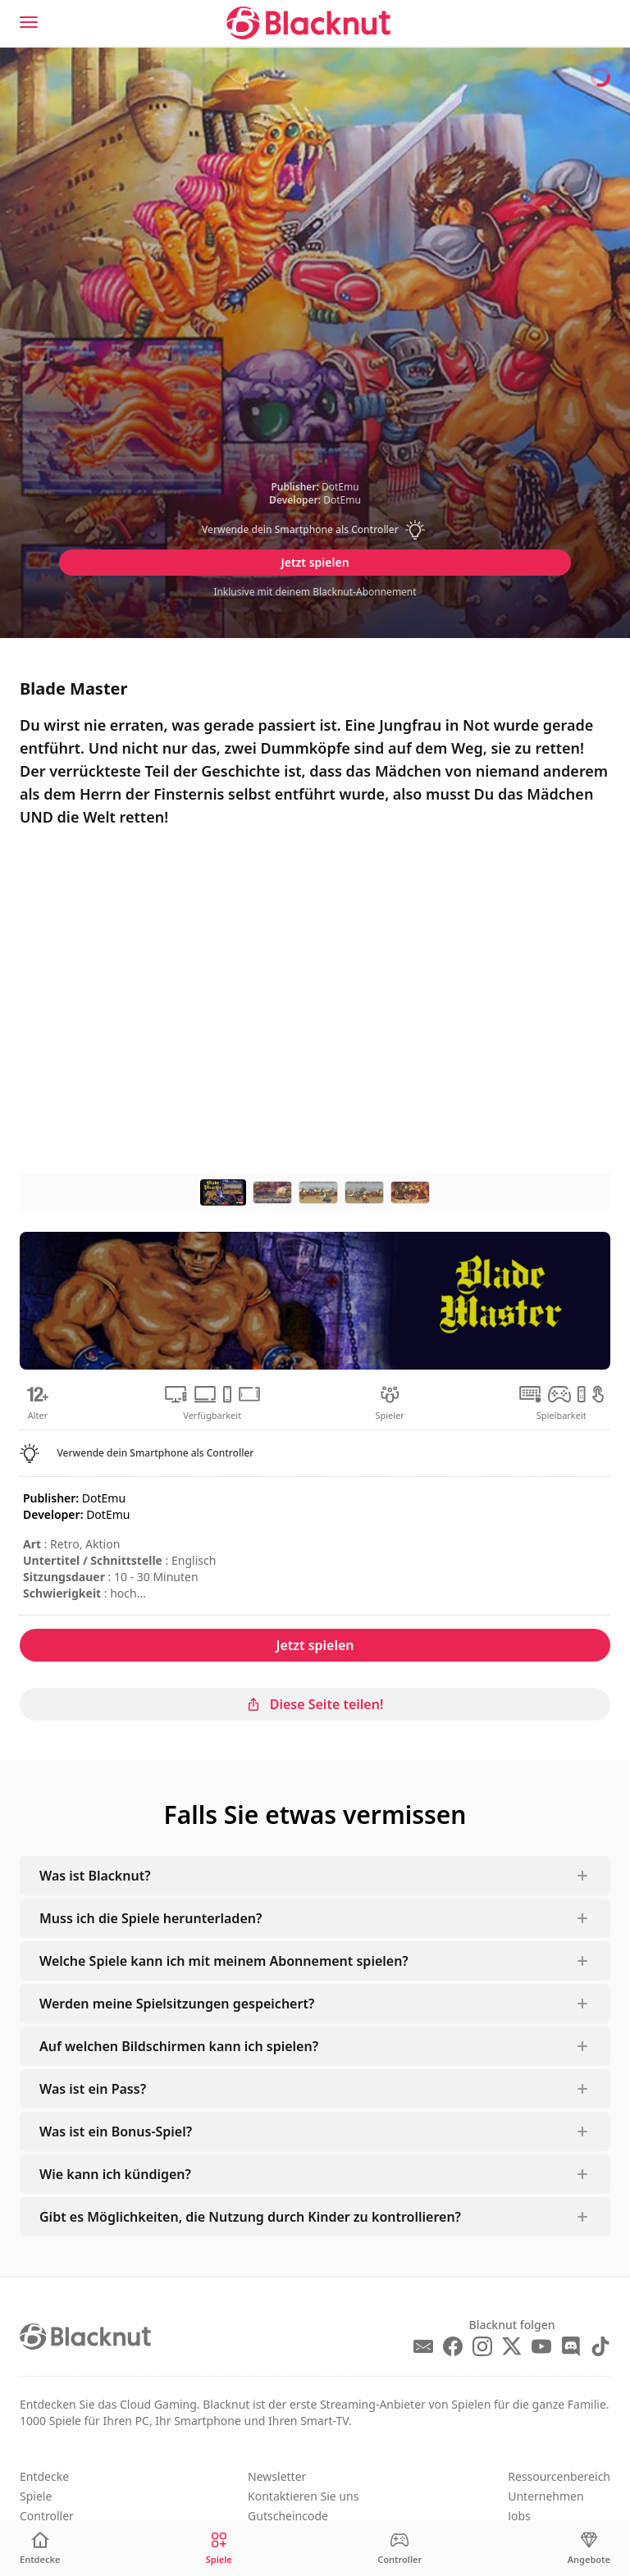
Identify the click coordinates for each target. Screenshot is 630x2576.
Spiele (36, 2496)
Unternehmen (545, 2496)
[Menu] (29, 22)
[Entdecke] (40, 2548)
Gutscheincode (288, 2516)
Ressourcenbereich (559, 2476)
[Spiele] (219, 2548)
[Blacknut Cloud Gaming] (308, 23)
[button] (315, 530)
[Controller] (399, 2548)
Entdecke (44, 2476)
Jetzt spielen (315, 562)
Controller (47, 2516)
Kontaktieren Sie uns (303, 2496)
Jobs (519, 2516)
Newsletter (277, 2476)
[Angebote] (589, 2548)
